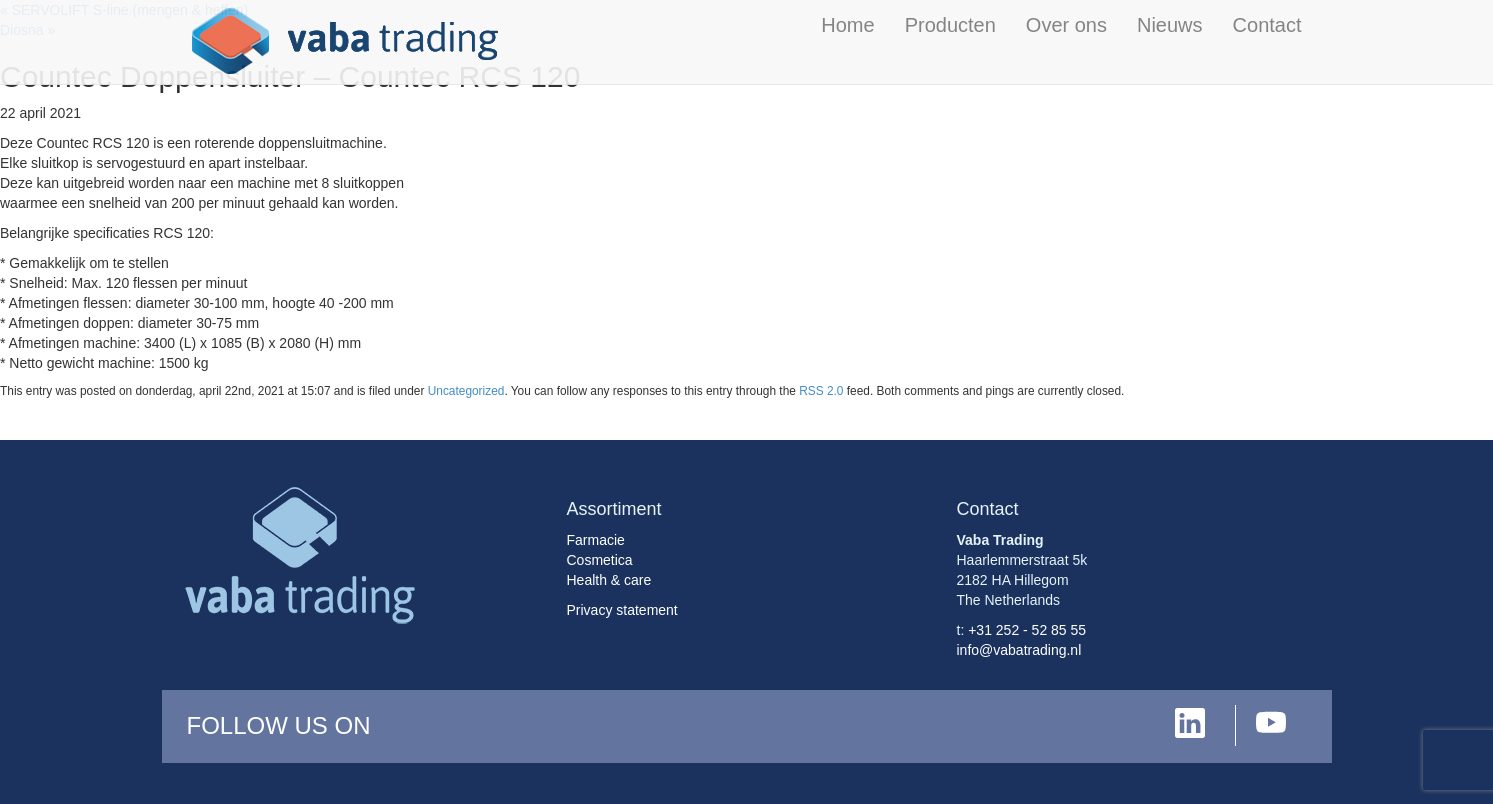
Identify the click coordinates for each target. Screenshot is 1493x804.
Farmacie (596, 540)
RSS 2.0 (821, 391)
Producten (950, 25)
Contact (1267, 25)
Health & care (609, 580)
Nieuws (1170, 25)
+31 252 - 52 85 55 (1027, 630)
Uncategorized (466, 391)
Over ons (1066, 25)
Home (847, 25)
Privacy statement (622, 610)
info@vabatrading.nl (1019, 650)
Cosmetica (600, 560)
